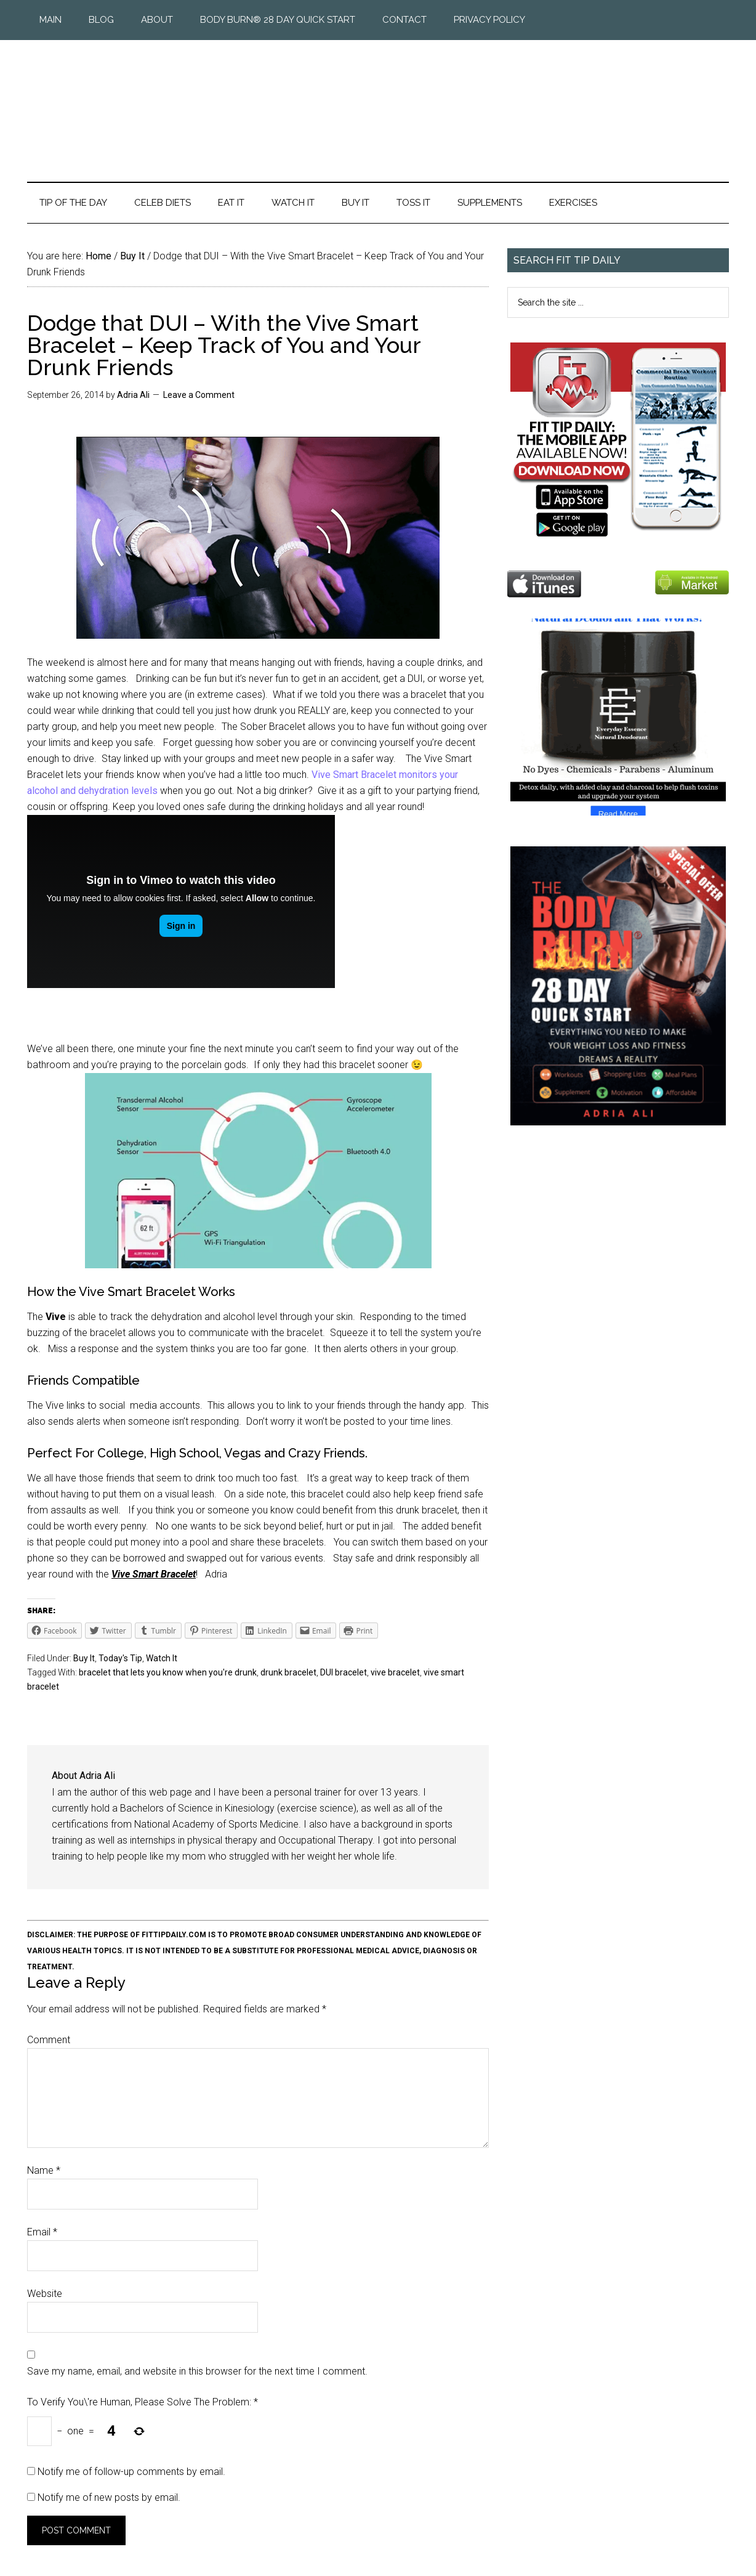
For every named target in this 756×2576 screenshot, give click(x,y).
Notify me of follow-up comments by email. (131, 2471)
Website (44, 2293)
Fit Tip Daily (378, 101)
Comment (48, 2040)
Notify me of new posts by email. (109, 2497)
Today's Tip (120, 1658)
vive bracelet (395, 1672)
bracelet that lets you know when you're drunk (168, 1672)
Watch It (161, 1658)
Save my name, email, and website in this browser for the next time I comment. (197, 2371)
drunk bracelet (288, 1672)
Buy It (84, 1658)
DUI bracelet (343, 1672)
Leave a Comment (199, 395)
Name (43, 2170)
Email (42, 2232)
